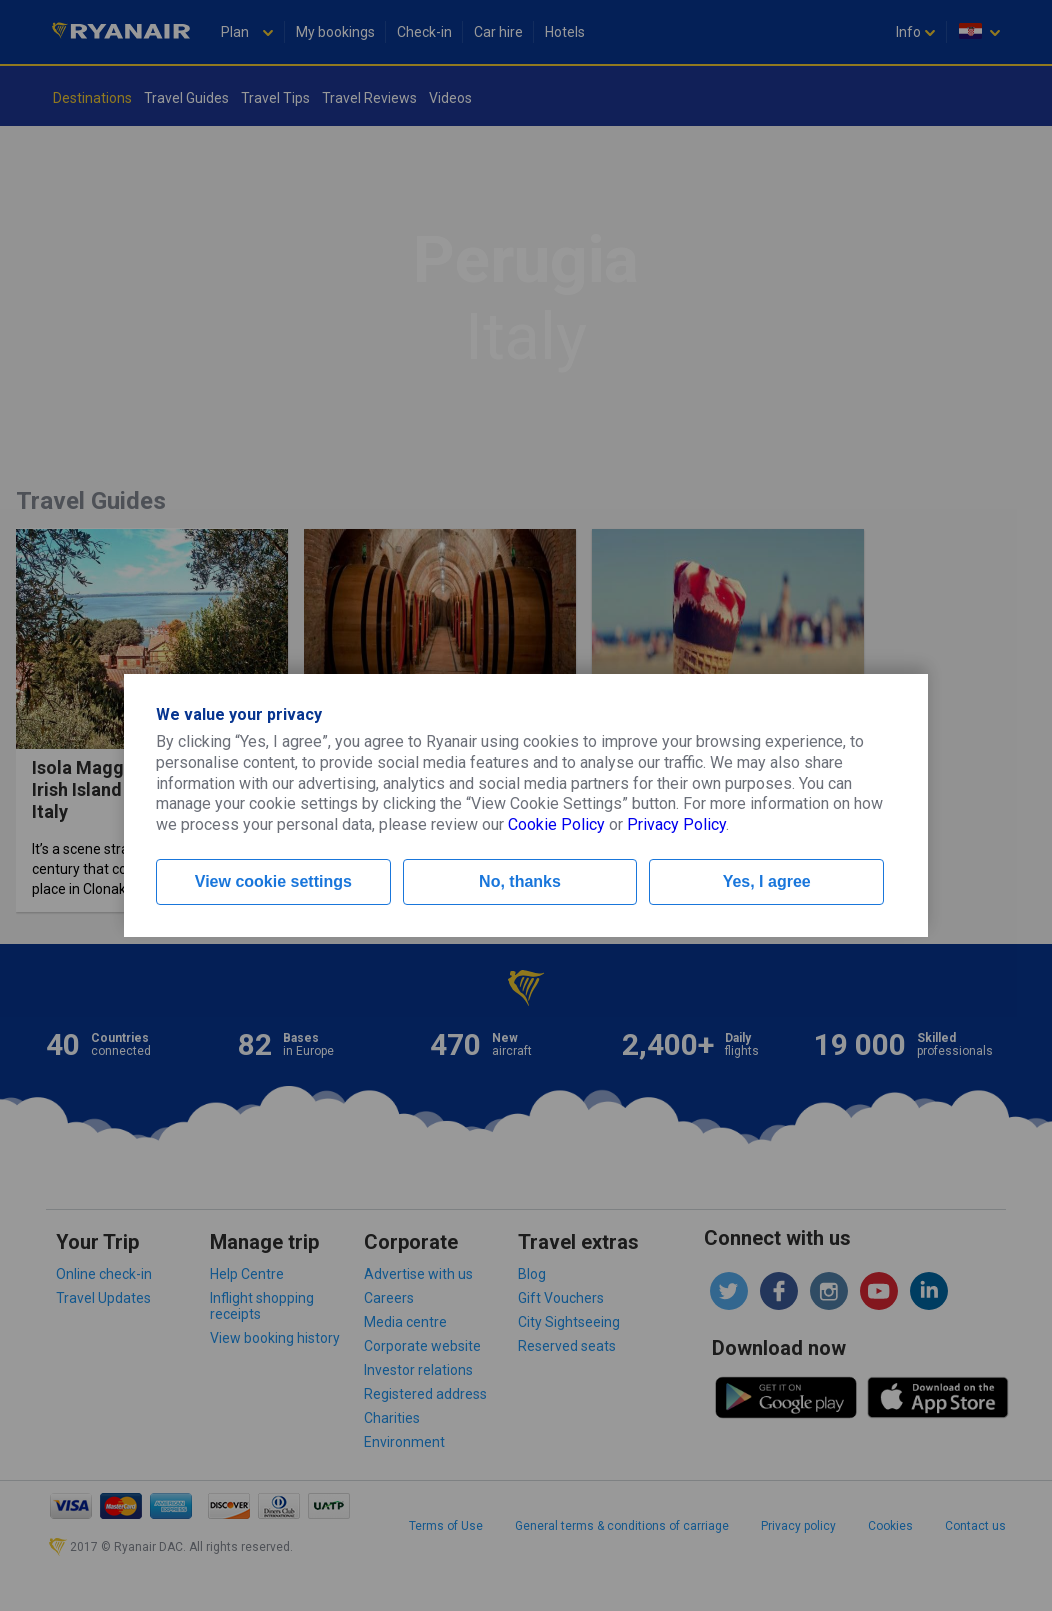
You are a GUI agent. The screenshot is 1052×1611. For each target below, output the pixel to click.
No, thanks (520, 881)
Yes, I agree (767, 881)
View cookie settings (273, 881)
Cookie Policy (556, 824)
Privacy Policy (676, 824)
